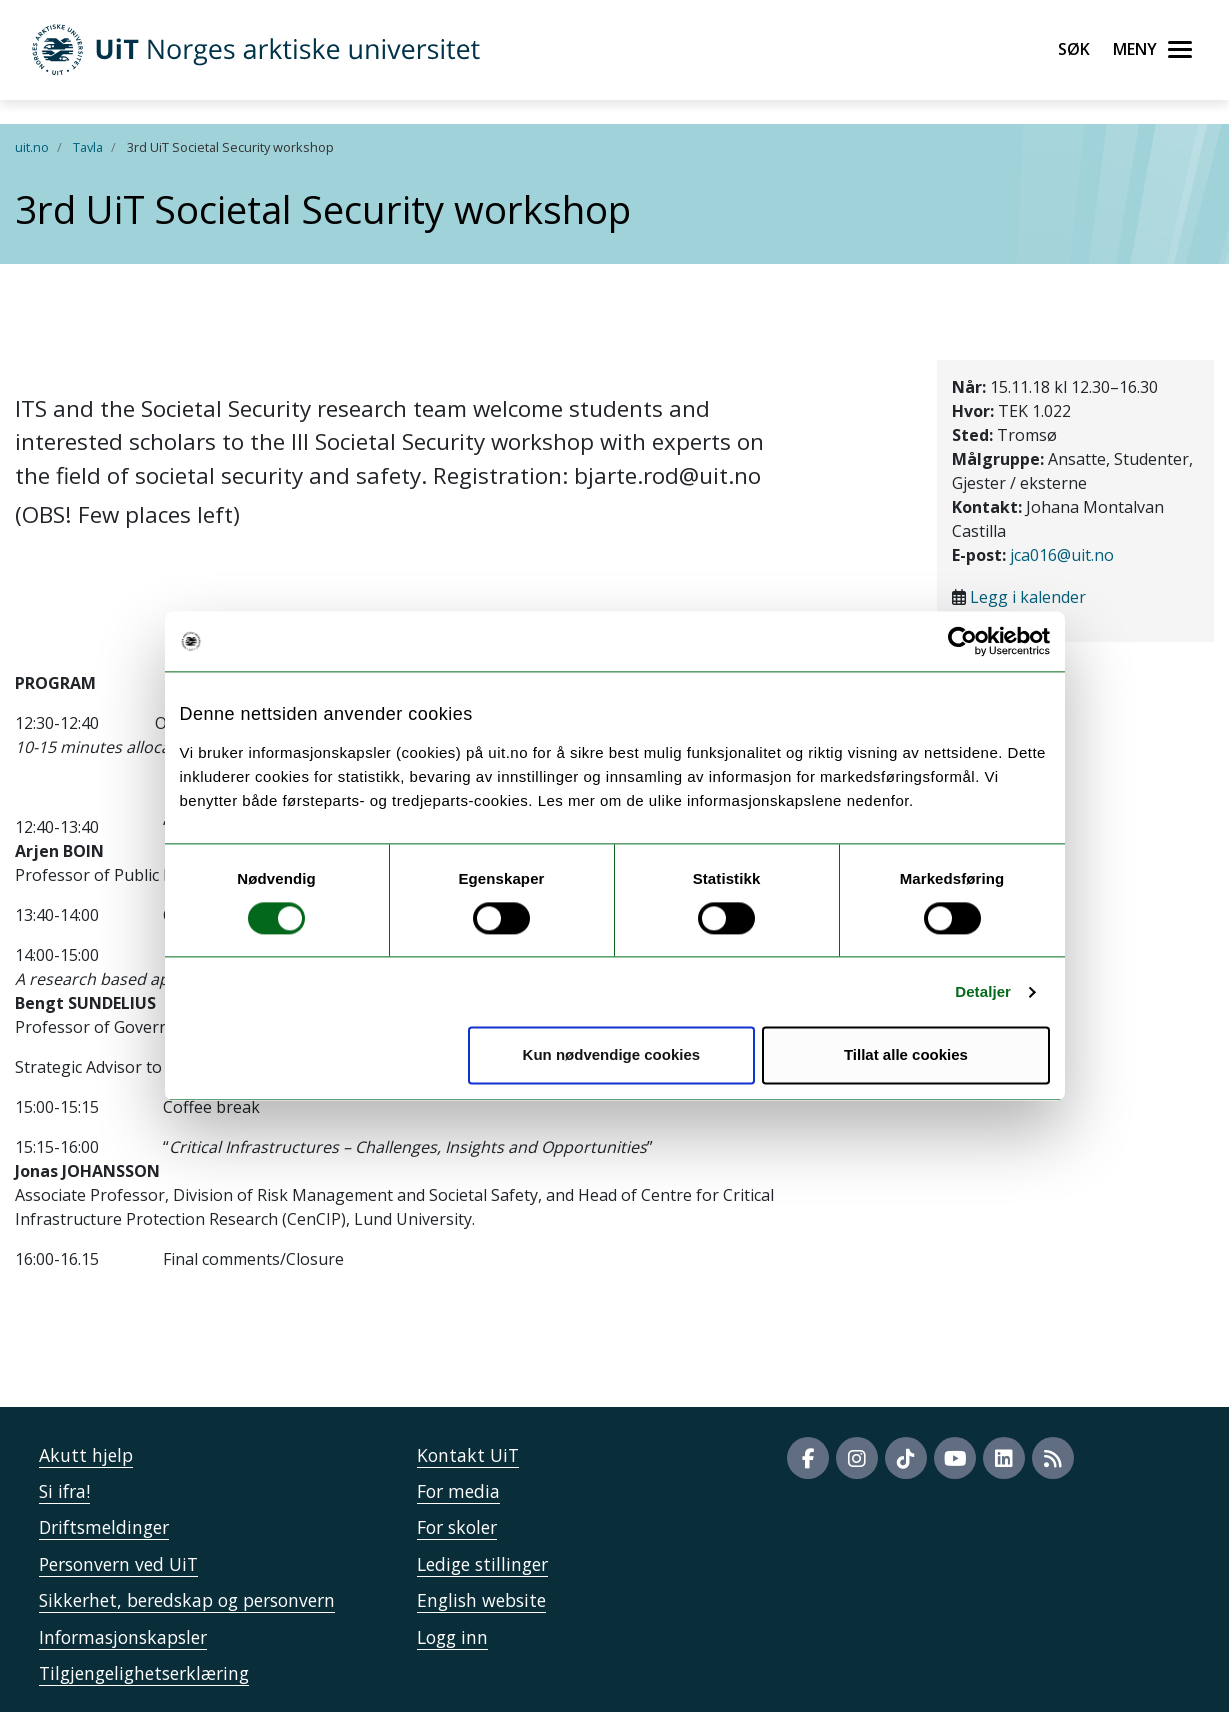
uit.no (32, 147)
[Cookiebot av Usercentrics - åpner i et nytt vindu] (962, 641)
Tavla (88, 147)
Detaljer (983, 991)
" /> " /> (614, 856)
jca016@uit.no (1062, 555)
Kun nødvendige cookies (612, 1055)
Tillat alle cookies (906, 1055)
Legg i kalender (1028, 597)
